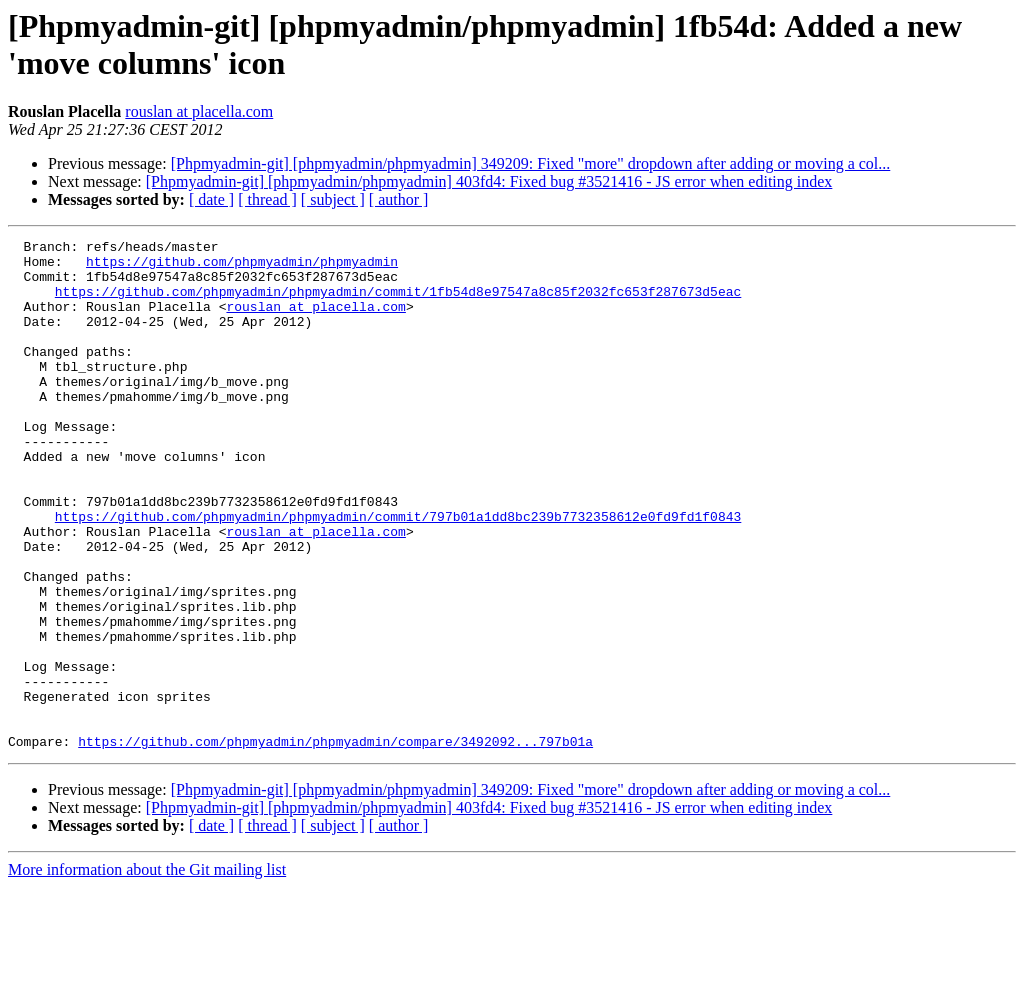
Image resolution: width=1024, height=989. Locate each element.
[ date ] (211, 199)
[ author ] (399, 199)
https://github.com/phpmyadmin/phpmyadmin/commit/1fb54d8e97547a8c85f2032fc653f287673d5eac (398, 303)
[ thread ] (267, 199)
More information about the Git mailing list (147, 971)
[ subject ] (333, 199)
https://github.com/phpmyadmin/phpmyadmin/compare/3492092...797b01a (335, 843)
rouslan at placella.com (199, 111)
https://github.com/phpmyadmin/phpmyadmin (242, 267)
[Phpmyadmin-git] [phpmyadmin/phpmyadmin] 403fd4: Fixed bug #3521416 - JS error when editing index (489, 181)
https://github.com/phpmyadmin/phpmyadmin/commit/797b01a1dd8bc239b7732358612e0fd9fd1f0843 (398, 573)
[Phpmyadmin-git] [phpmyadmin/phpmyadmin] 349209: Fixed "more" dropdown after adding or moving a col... (531, 163)
